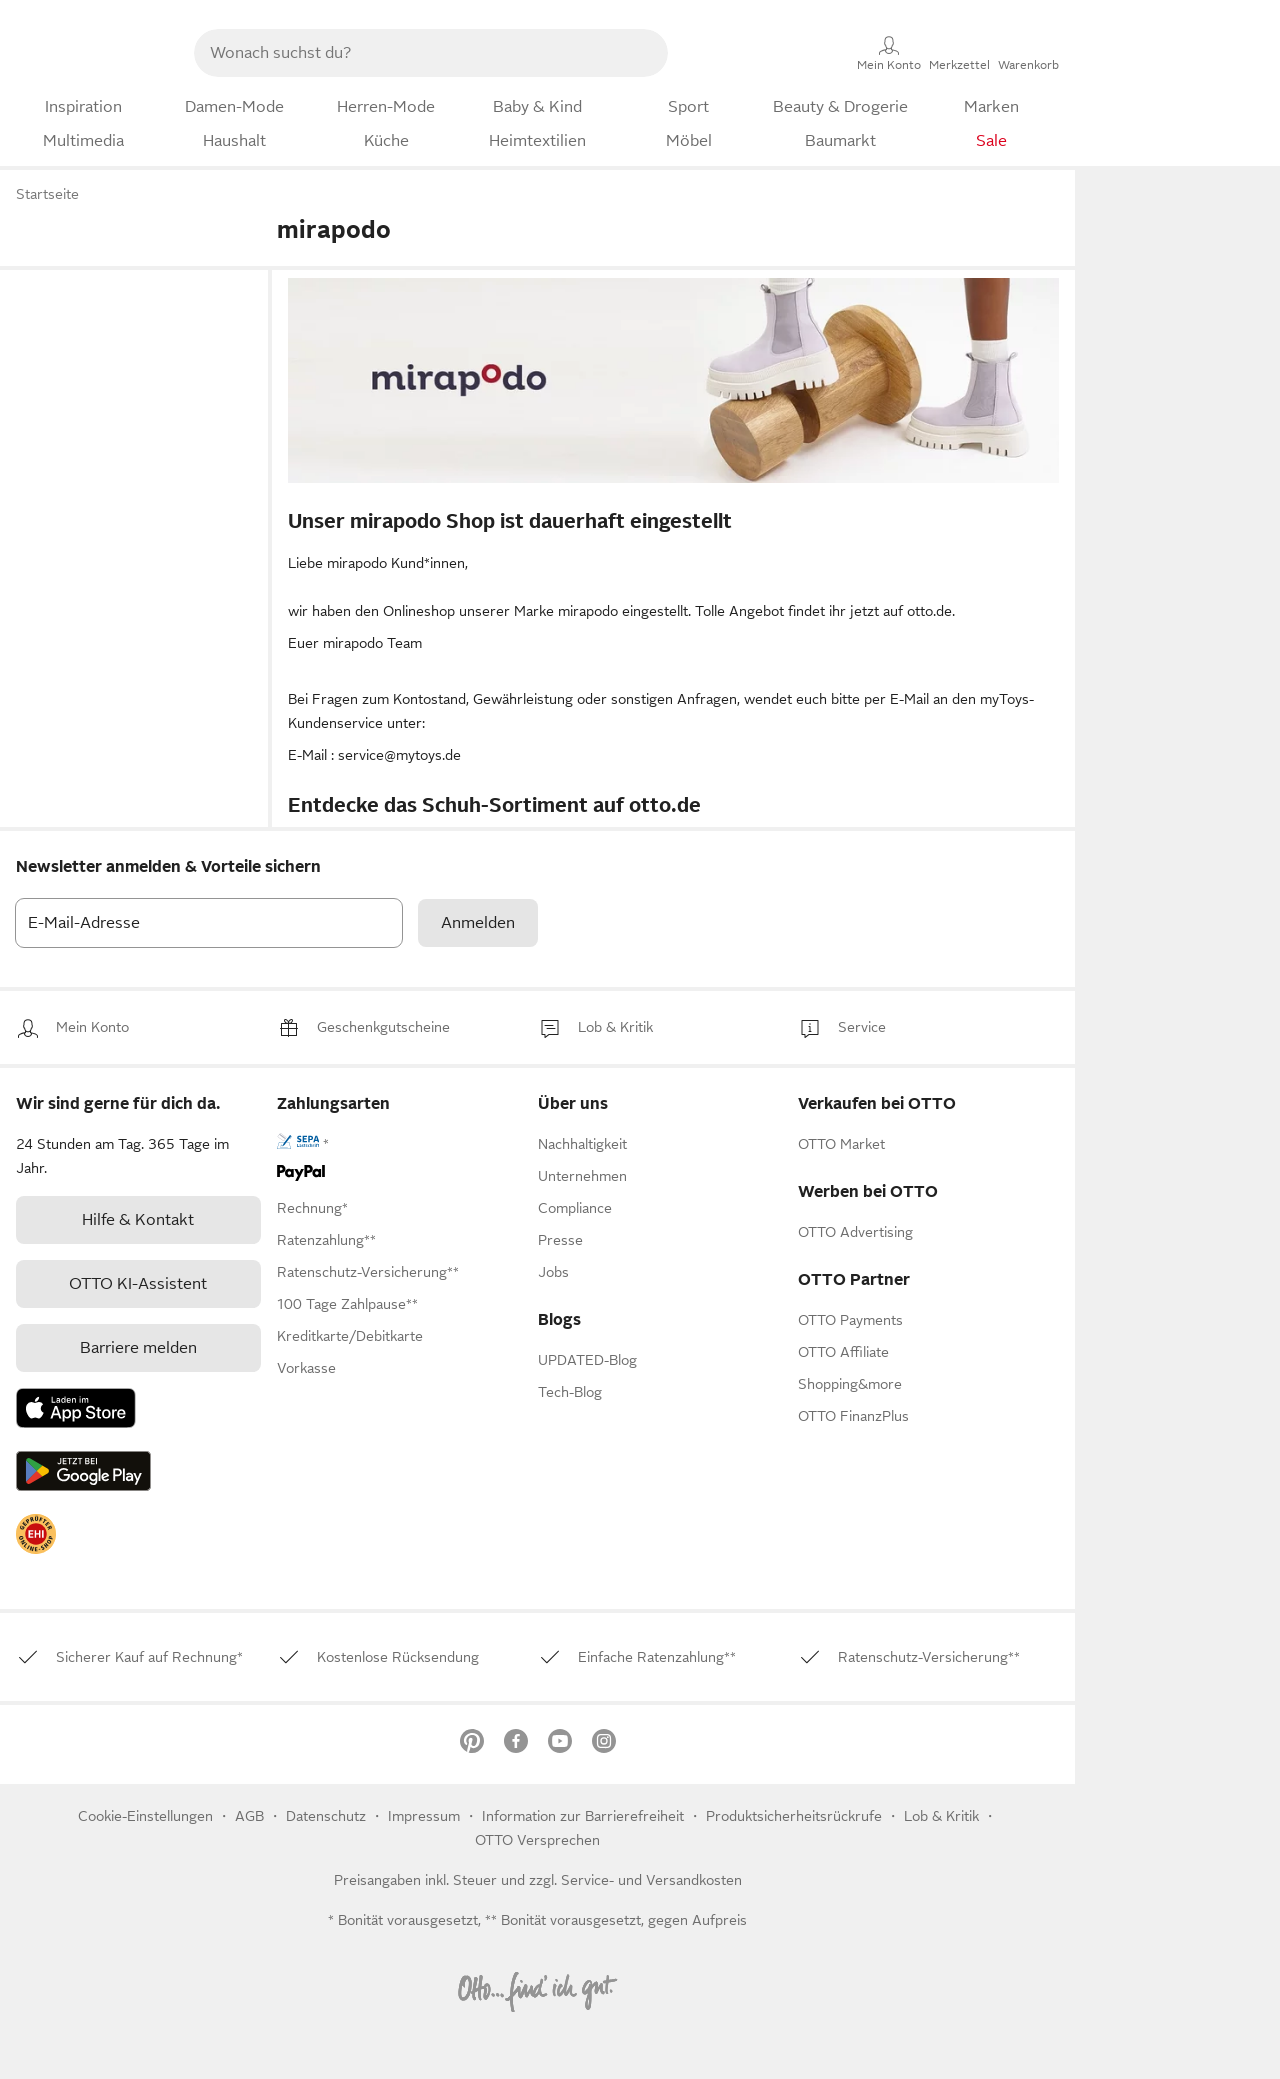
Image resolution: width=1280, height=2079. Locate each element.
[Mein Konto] (889, 53)
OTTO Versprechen (537, 1840)
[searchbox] (407, 53)
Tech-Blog (570, 1392)
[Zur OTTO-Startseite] (87, 53)
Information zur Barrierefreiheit (583, 1816)
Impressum (424, 1816)
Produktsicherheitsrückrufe (794, 1816)
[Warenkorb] (1028, 53)
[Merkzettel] (959, 53)
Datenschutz (328, 1816)
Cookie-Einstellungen (145, 1816)
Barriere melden (138, 1348)
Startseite (47, 194)
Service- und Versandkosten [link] (651, 1880)
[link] (92, 1027)
